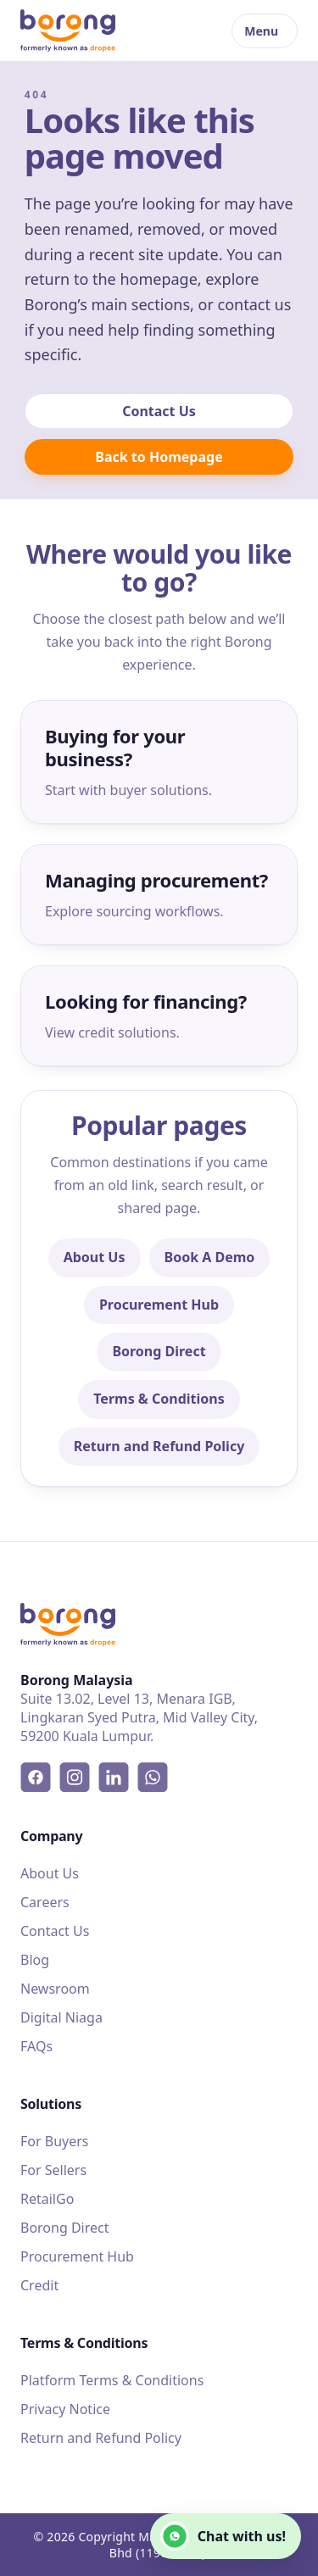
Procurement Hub (159, 1304)
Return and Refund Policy (159, 1446)
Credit (39, 2285)
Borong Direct (158, 1351)
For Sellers (53, 2170)
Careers (45, 1902)
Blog (34, 1959)
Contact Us (159, 411)
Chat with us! (223, 2536)
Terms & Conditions (159, 1398)
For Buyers (54, 2141)
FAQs (36, 2046)
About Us (95, 1257)
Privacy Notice (65, 2409)
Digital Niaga (61, 2017)
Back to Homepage (158, 457)
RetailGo (47, 2198)
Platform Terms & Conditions (112, 2380)
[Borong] (67, 31)
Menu (261, 31)
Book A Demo (210, 1257)
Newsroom (55, 1988)
